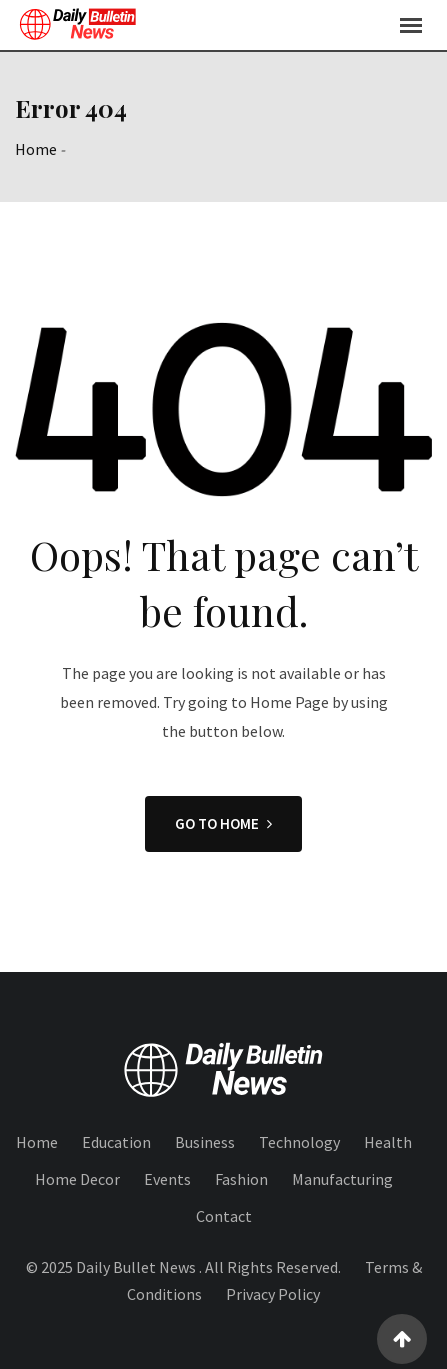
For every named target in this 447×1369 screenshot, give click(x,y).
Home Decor (77, 1179)
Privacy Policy (273, 1294)
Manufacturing (342, 1179)
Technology (299, 1142)
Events (167, 1179)
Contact (224, 1216)
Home (36, 149)
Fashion (241, 1179)
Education (116, 1142)
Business (205, 1142)
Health (388, 1142)
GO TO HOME (223, 823)
